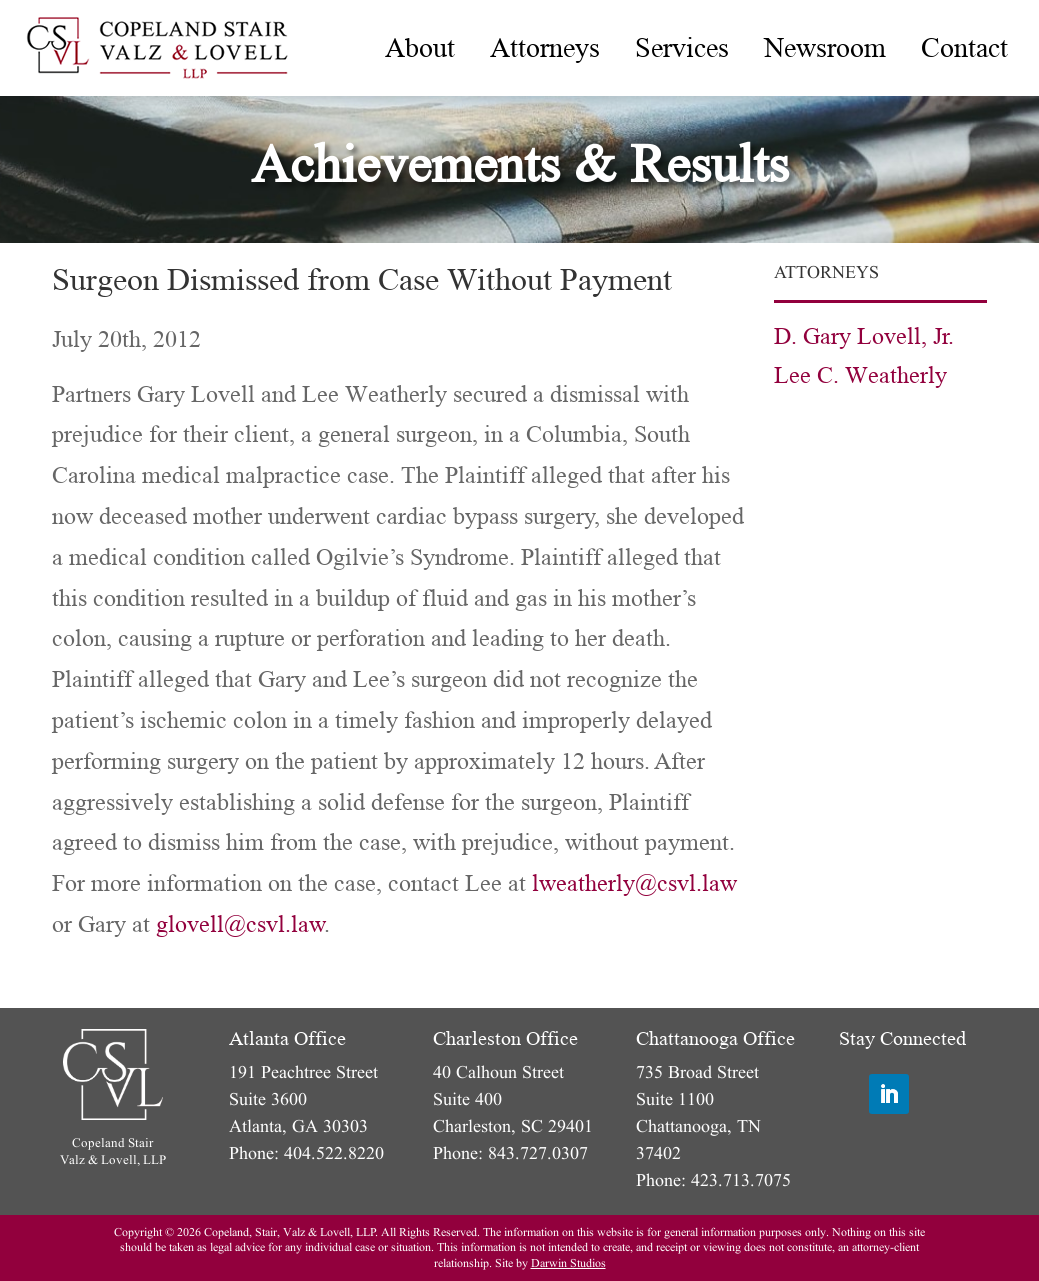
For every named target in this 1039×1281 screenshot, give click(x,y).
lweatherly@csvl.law (634, 883)
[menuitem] (420, 48)
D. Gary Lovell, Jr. (864, 336)
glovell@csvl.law (240, 924)
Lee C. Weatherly (860, 375)
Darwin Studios (568, 1263)
